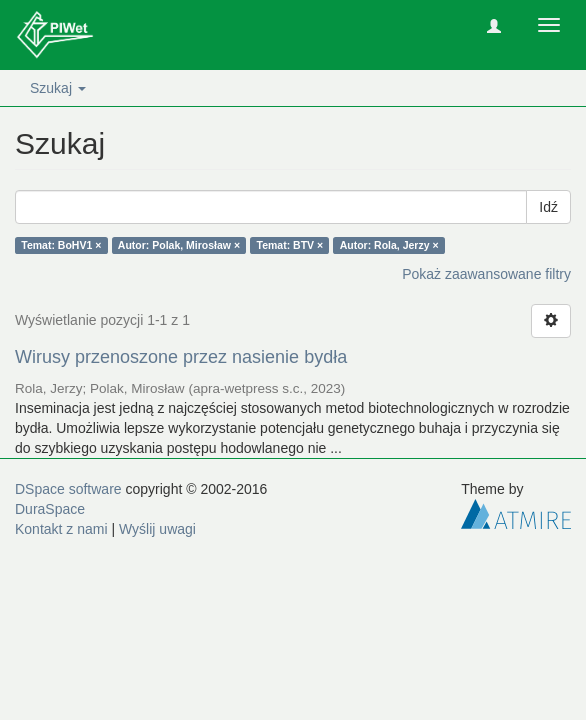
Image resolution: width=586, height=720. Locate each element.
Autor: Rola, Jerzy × (389, 245)
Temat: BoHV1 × (61, 245)
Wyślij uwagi (157, 529)
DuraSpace (50, 509)
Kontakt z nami (61, 529)
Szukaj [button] (58, 88)
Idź (548, 207)
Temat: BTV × (290, 245)
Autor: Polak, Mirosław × (179, 245)
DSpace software (68, 489)
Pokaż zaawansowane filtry (486, 274)
